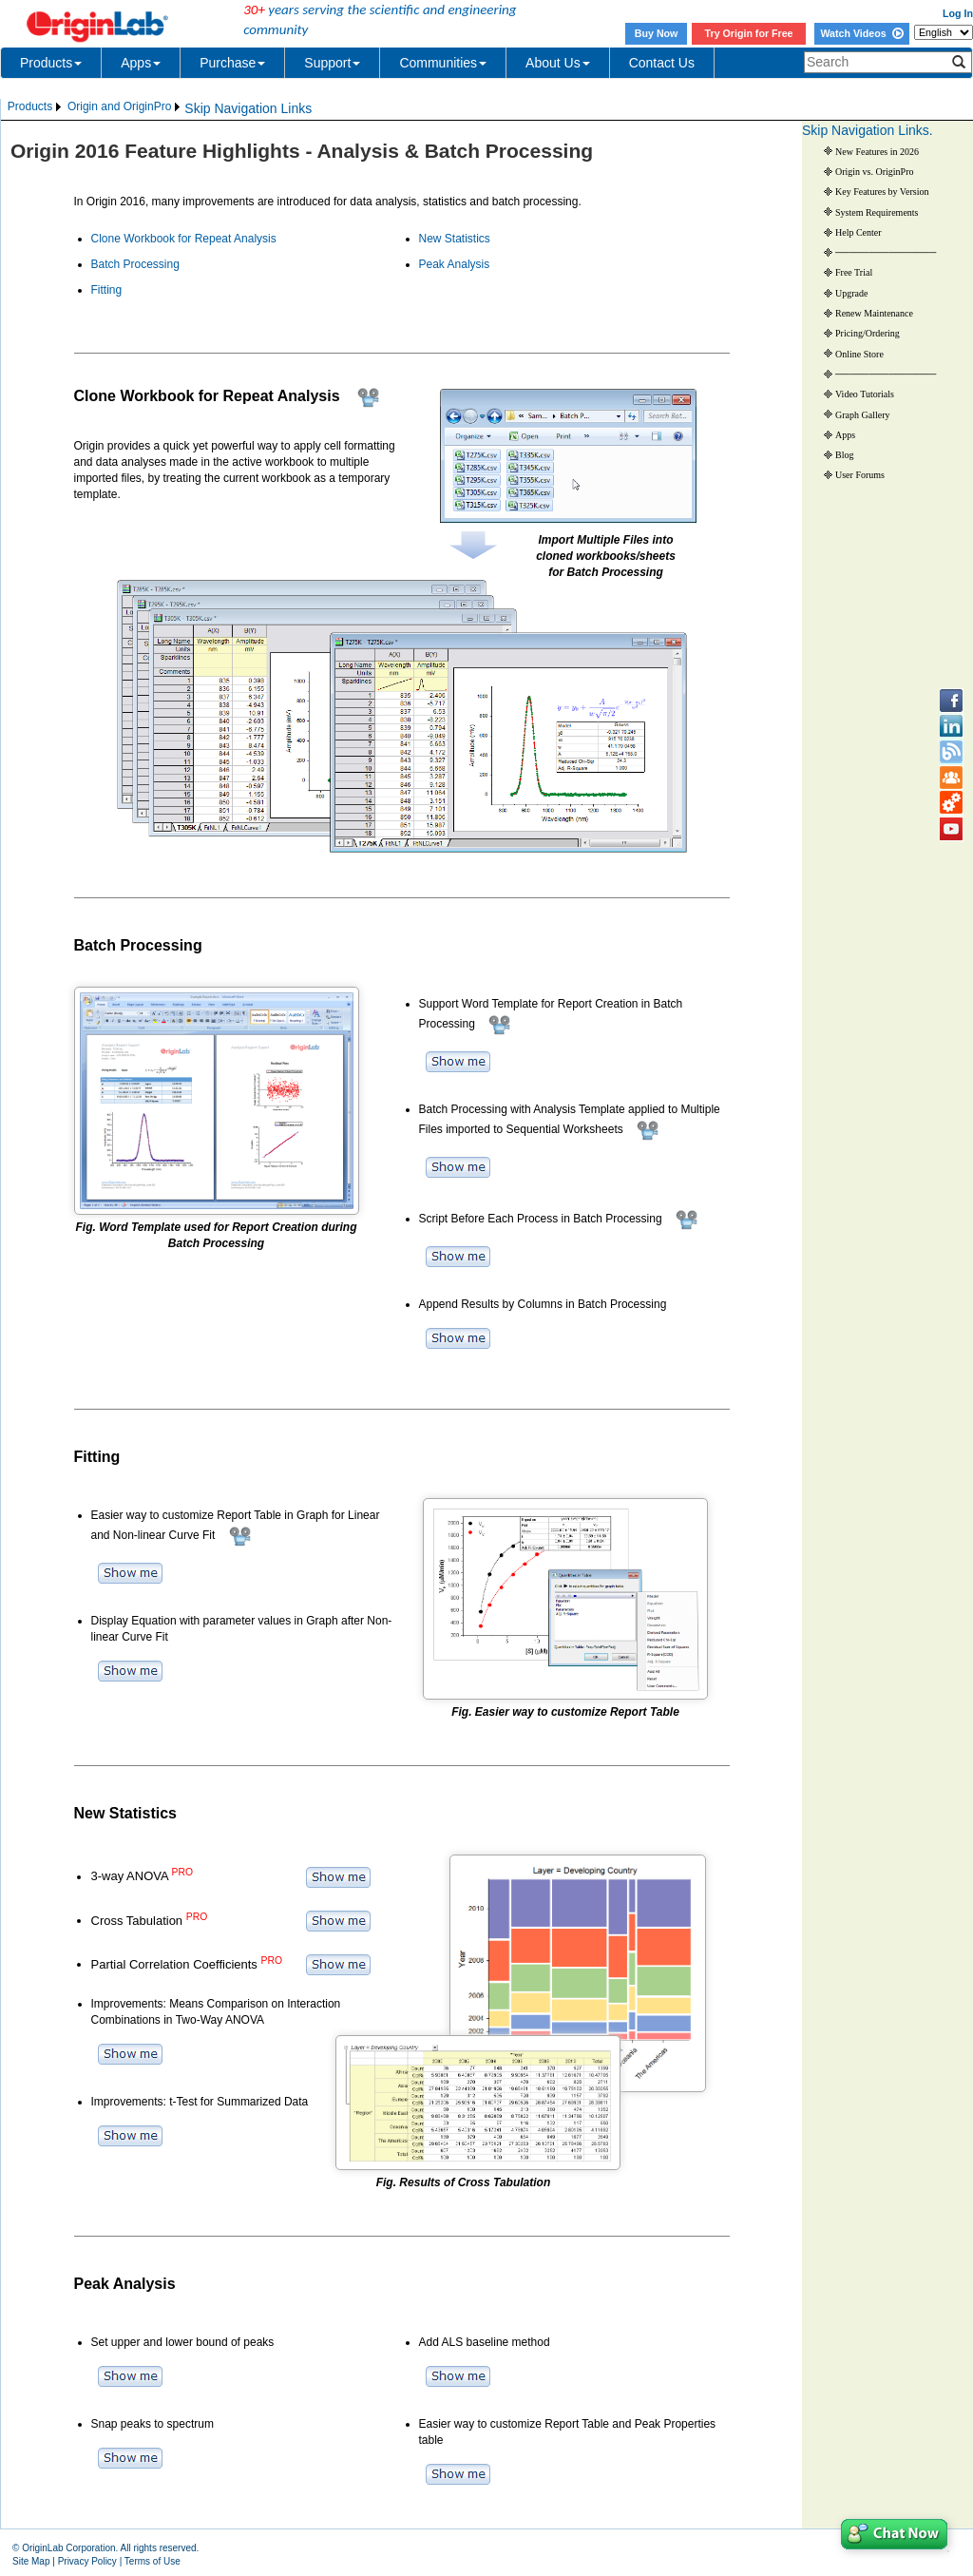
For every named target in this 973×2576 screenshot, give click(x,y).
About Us (557, 62)
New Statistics (454, 238)
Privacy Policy (87, 2561)
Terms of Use (152, 2561)
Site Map (30, 2561)
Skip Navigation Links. (867, 130)
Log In (958, 13)
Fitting (107, 290)
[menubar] (95, 107)
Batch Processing (135, 264)
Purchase (232, 62)
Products (51, 62)
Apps (141, 62)
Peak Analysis (454, 264)
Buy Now (656, 33)
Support (332, 62)
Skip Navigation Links (248, 108)
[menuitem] (36, 107)
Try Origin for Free (749, 33)
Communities (442, 62)
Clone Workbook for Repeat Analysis (184, 238)
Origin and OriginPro (119, 106)
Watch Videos (861, 33)
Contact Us (662, 62)
